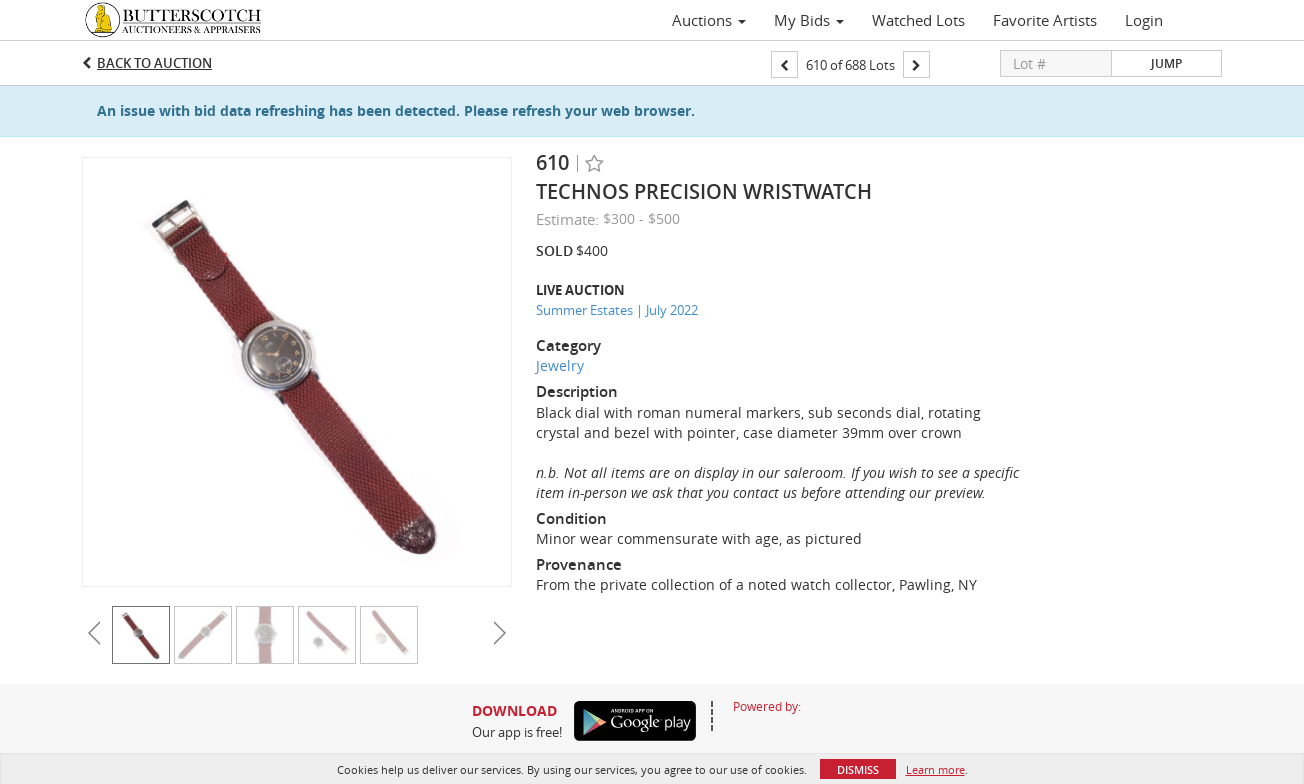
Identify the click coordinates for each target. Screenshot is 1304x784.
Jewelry (560, 365)
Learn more (935, 769)
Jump (1166, 63)
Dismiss (858, 769)
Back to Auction (154, 63)
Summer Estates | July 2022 (617, 310)
